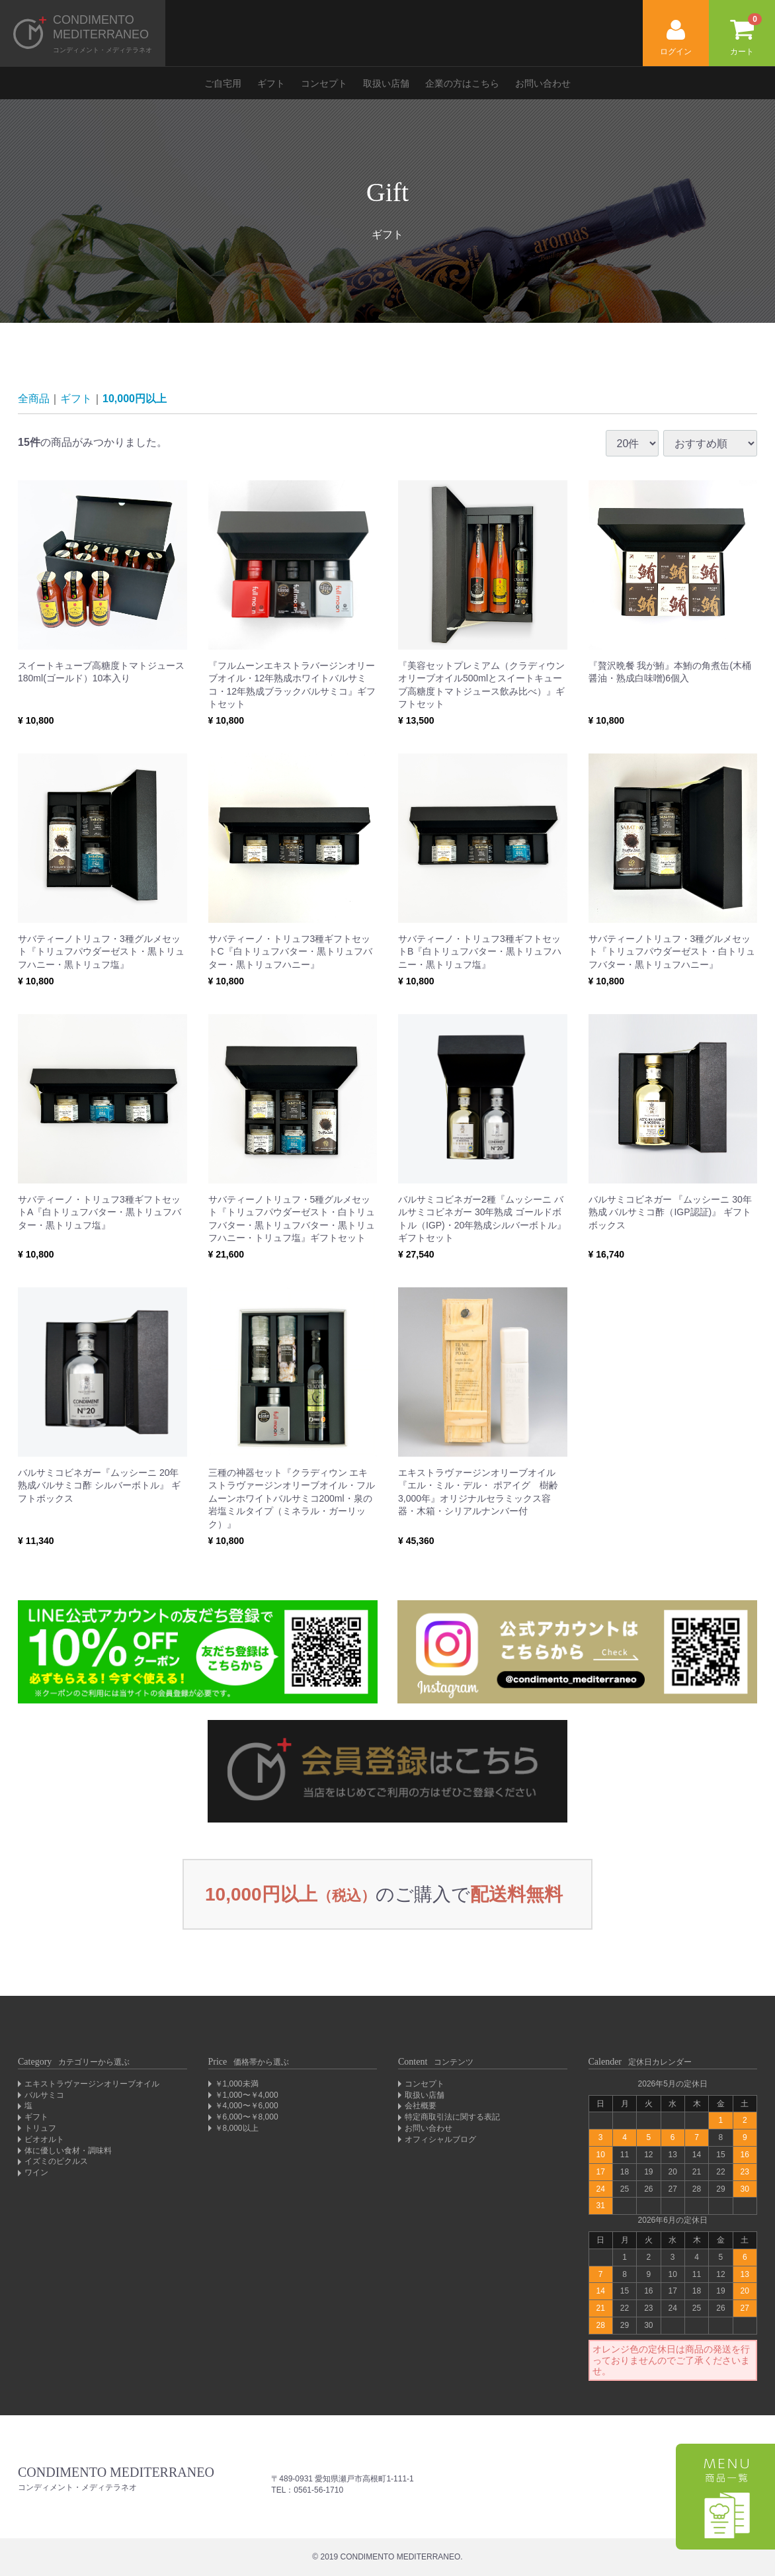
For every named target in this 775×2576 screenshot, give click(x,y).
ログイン (676, 38)
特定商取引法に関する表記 (452, 2117)
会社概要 (420, 2105)
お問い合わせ (543, 83)
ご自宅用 (222, 83)
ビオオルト (44, 2139)
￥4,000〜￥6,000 (246, 2105)
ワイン (36, 2172)
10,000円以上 (134, 398)
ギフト (271, 83)
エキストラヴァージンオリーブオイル (91, 2083)
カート (746, 34)
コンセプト (324, 83)
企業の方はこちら (462, 83)
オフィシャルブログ (440, 2139)
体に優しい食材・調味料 (68, 2150)
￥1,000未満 (237, 2083)
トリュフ (40, 2128)
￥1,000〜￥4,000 (246, 2095)
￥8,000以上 (237, 2128)
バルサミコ (44, 2095)
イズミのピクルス (56, 2161)
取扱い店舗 (386, 83)
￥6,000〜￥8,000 (246, 2117)
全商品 (34, 398)
